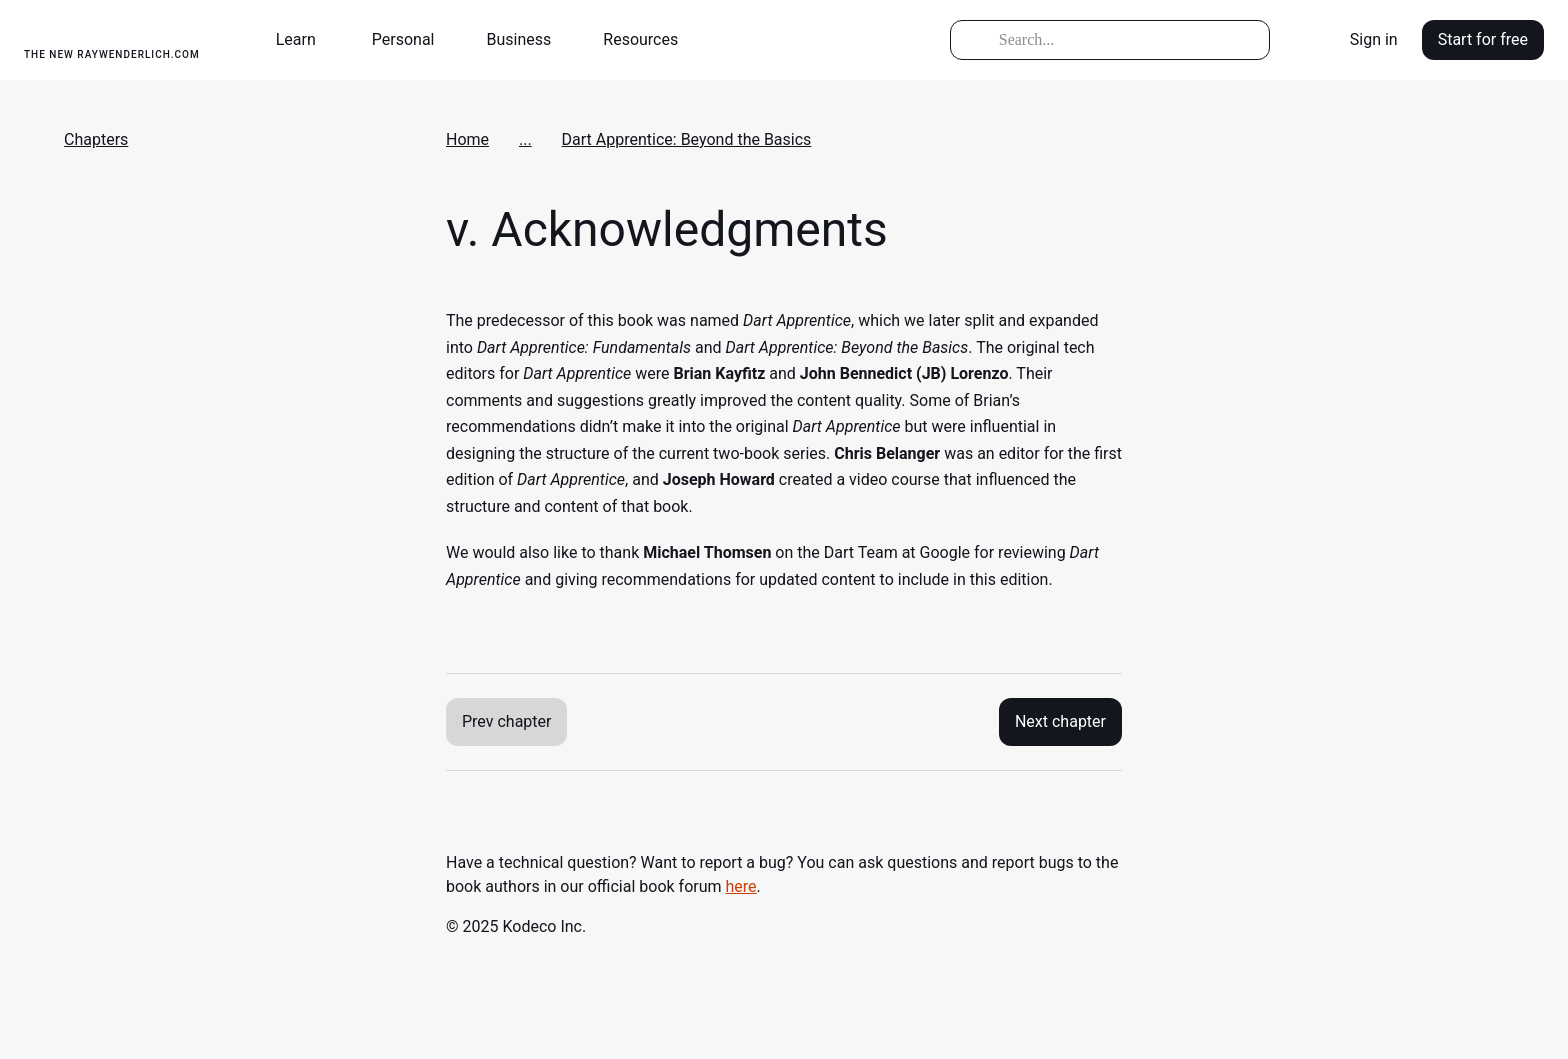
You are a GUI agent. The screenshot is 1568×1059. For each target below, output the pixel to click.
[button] (304, 40)
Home (467, 139)
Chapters (96, 139)
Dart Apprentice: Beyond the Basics (687, 139)
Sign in (1374, 39)
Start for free (1483, 39)
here (741, 886)
